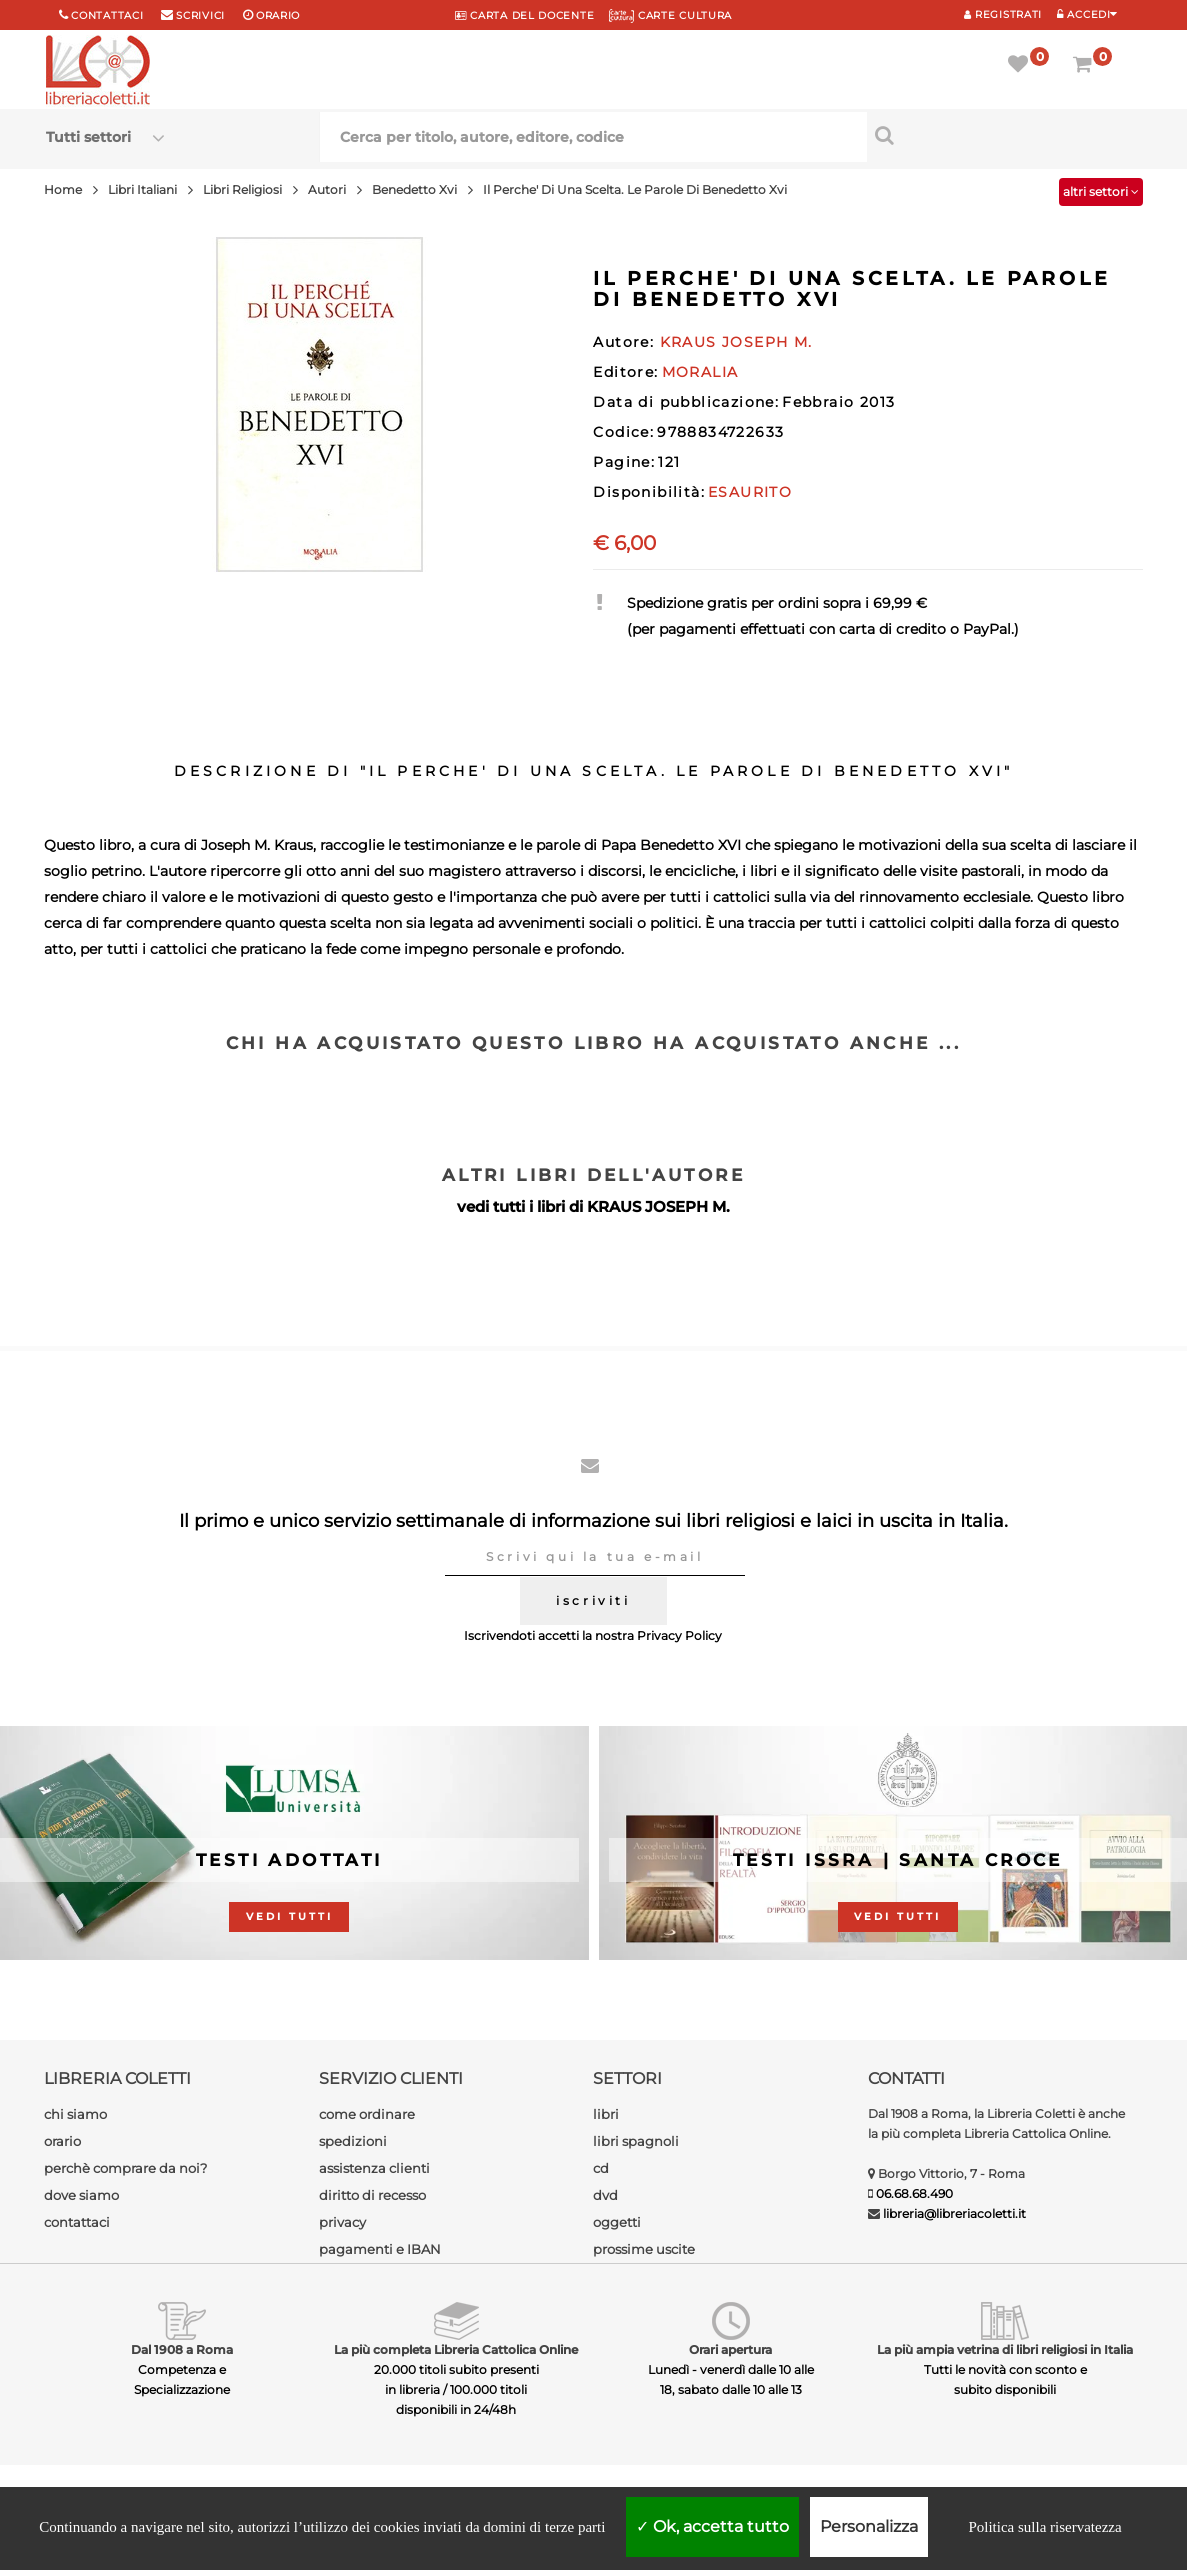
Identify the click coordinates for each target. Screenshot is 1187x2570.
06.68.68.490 (914, 2193)
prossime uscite (644, 2249)
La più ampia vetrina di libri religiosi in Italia (1005, 2349)
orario (278, 15)
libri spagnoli (636, 2141)
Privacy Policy (679, 1635)
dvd (605, 2195)
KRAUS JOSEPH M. (658, 1206)
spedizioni (353, 2141)
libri (606, 2114)
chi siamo (75, 2114)
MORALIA (700, 372)
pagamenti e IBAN (380, 2249)
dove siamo (81, 2195)
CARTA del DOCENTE (524, 15)
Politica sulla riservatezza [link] (1044, 2527)
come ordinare (367, 2114)
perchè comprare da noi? (125, 2168)
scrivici (200, 15)
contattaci (77, 2222)
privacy (342, 2222)
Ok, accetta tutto (712, 2526)
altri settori (1101, 191)
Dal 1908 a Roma (182, 2349)
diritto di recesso (372, 2195)
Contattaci (107, 15)
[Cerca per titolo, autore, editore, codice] (1004, 135)
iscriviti (593, 1600)
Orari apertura (730, 2349)
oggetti (617, 2222)
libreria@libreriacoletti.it (954, 2213)
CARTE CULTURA (670, 15)
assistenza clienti (374, 2168)
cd (601, 2168)
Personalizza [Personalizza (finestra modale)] (869, 2526)
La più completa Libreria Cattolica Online (456, 2349)
